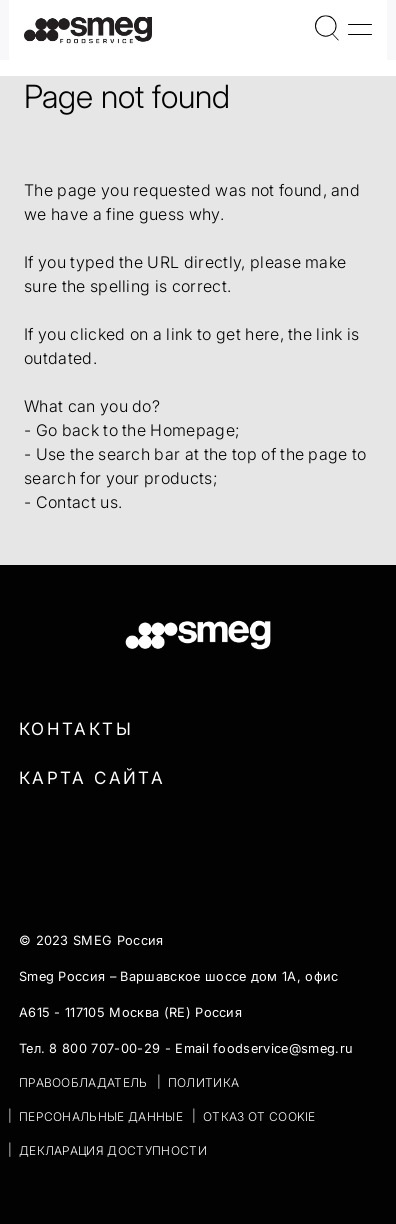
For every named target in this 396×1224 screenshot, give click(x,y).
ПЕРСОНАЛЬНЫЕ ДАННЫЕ (101, 1116)
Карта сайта (92, 778)
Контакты (76, 729)
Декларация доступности (113, 1150)
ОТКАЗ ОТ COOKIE (259, 1116)
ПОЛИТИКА (204, 1082)
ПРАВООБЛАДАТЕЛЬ (83, 1082)
